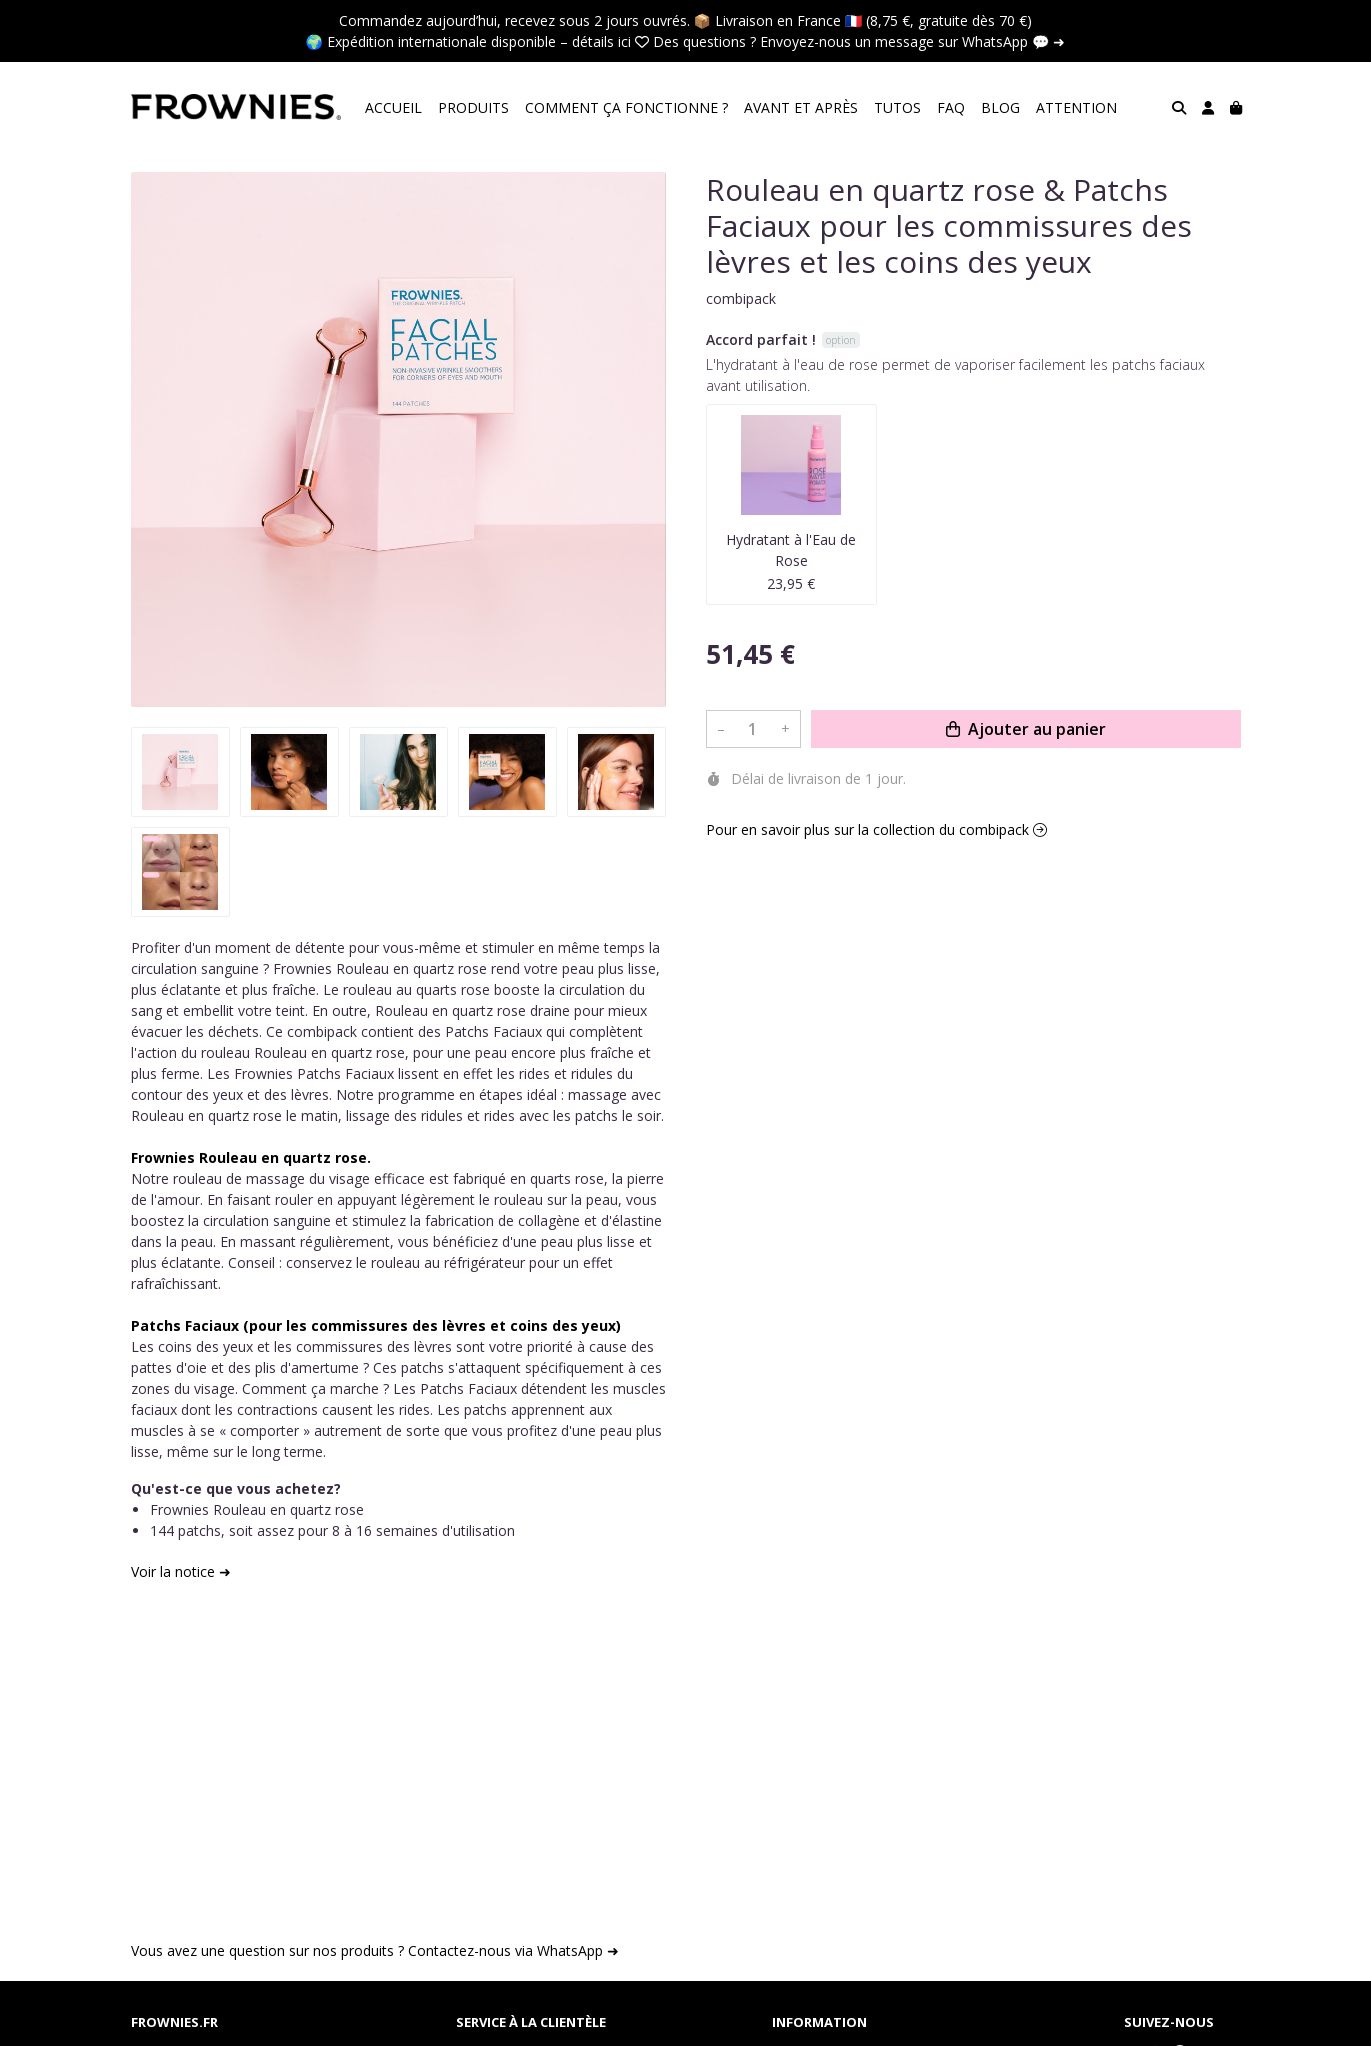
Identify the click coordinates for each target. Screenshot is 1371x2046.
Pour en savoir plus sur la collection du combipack (876, 829)
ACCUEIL (393, 107)
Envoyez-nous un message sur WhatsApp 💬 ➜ (912, 41)
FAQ (951, 107)
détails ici (601, 41)
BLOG (1000, 107)
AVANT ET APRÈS (801, 107)
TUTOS (897, 107)
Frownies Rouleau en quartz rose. (251, 1157)
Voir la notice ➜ (181, 1571)
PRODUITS (473, 107)
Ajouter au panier (1026, 729)
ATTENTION (1076, 107)
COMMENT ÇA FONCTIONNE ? (626, 107)
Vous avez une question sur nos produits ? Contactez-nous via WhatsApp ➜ (375, 1950)
